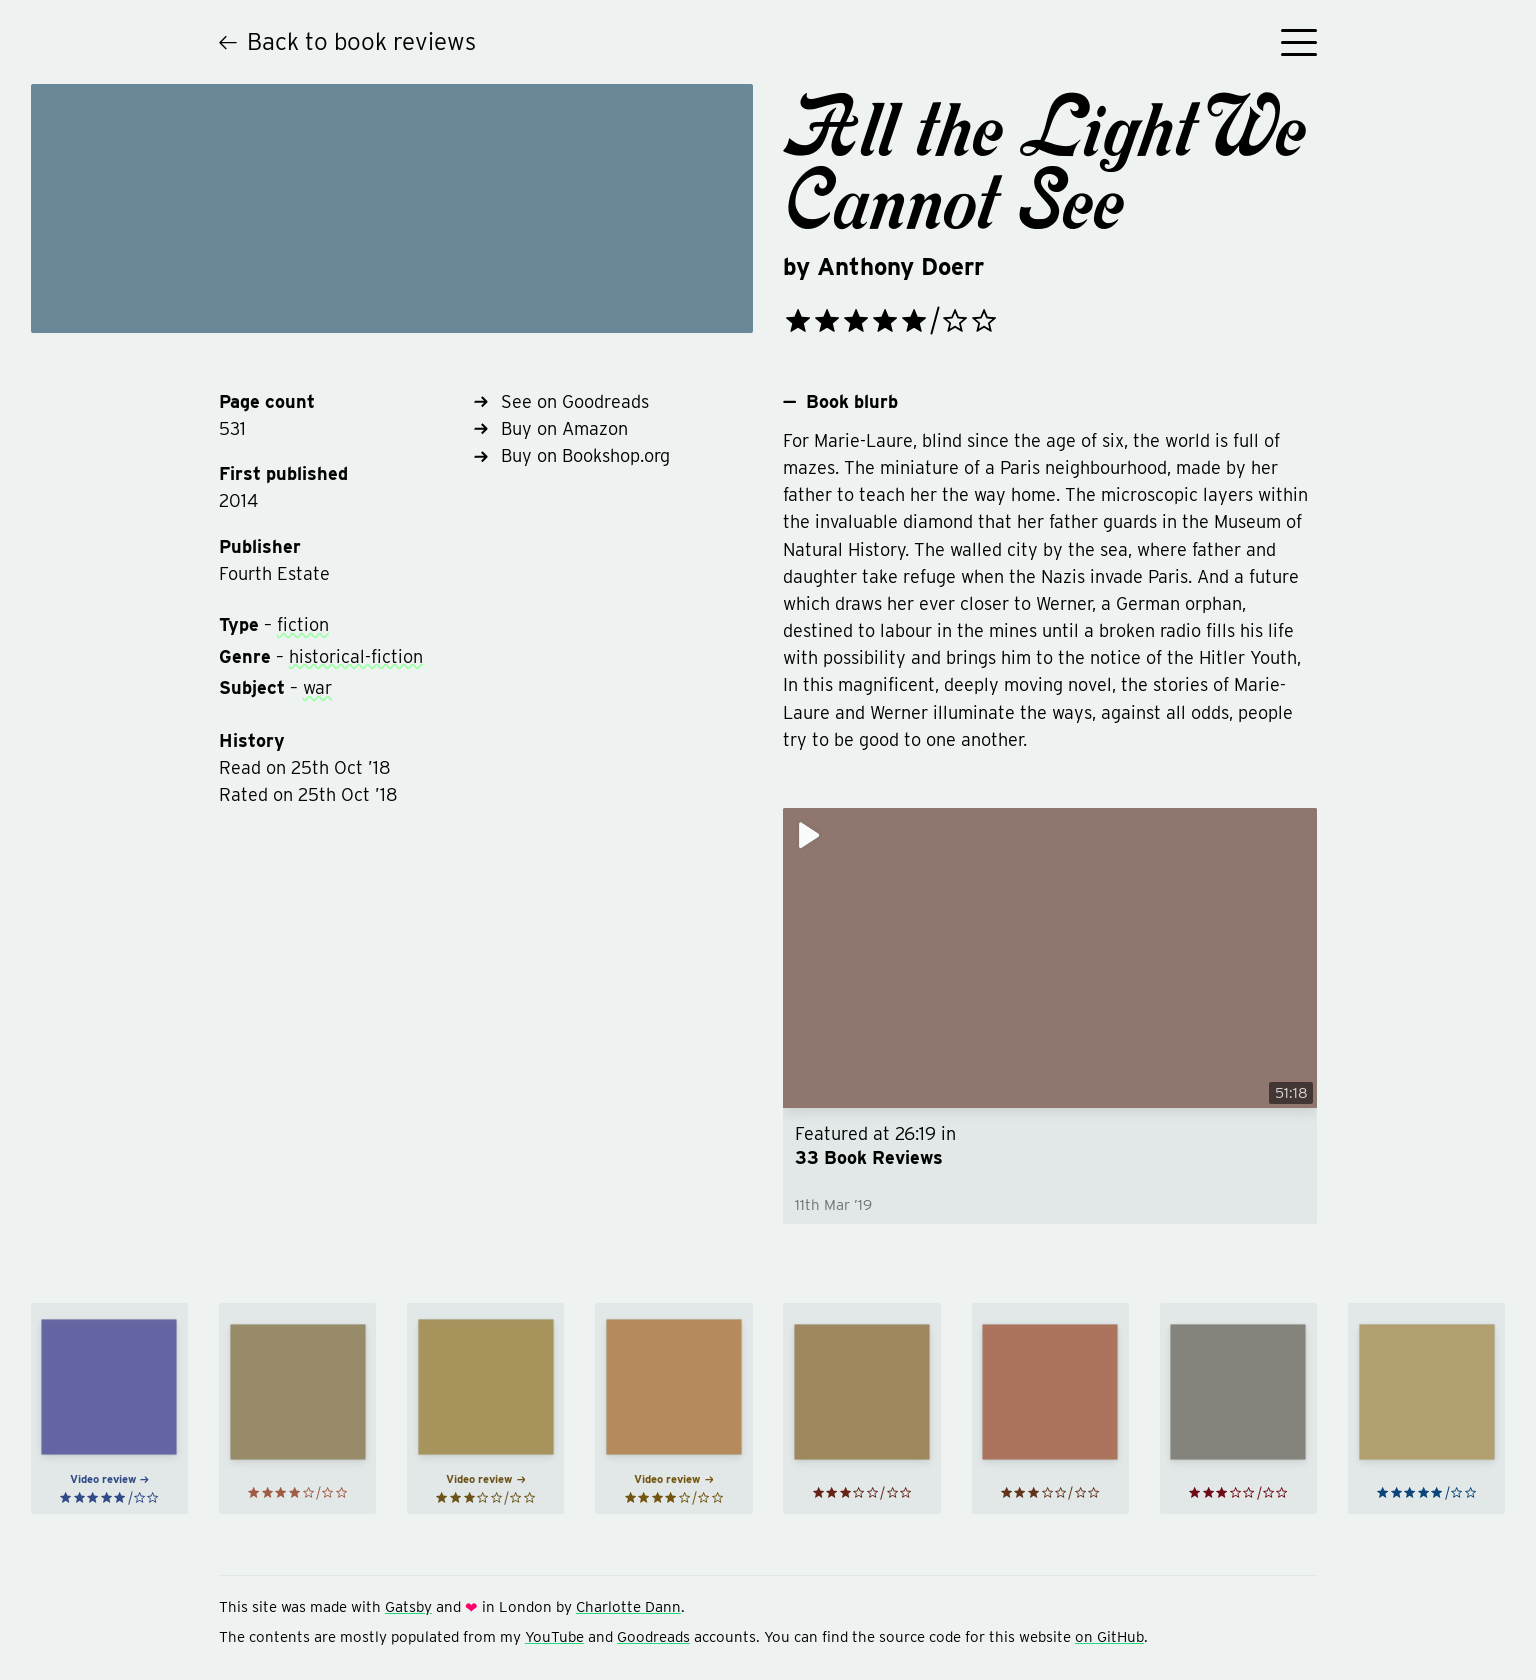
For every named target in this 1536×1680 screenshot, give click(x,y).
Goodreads (653, 1637)
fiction (303, 624)
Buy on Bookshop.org (572, 455)
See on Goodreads (561, 401)
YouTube (554, 1637)
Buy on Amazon (551, 428)
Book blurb (840, 401)
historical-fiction (356, 656)
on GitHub (1109, 1637)
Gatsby (408, 1607)
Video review (109, 1479)
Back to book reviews (347, 41)
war (317, 687)
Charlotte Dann (628, 1607)
